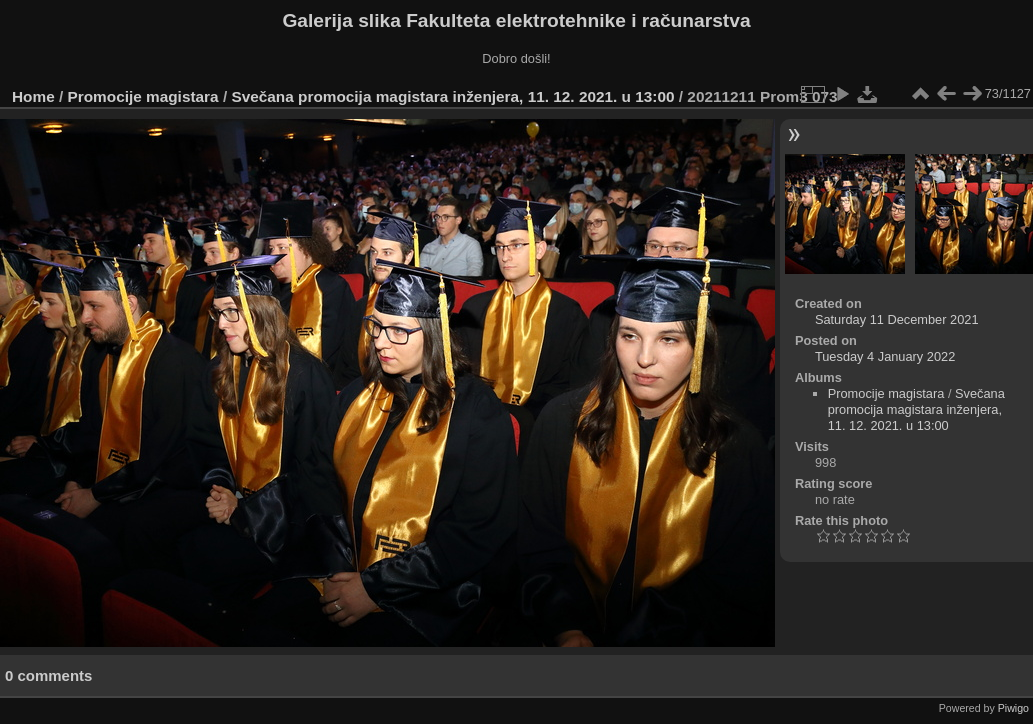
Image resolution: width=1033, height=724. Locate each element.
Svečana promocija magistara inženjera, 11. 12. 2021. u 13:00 (452, 96)
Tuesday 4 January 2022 (885, 356)
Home (33, 96)
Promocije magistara (143, 96)
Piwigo (1013, 708)
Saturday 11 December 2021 (897, 319)
